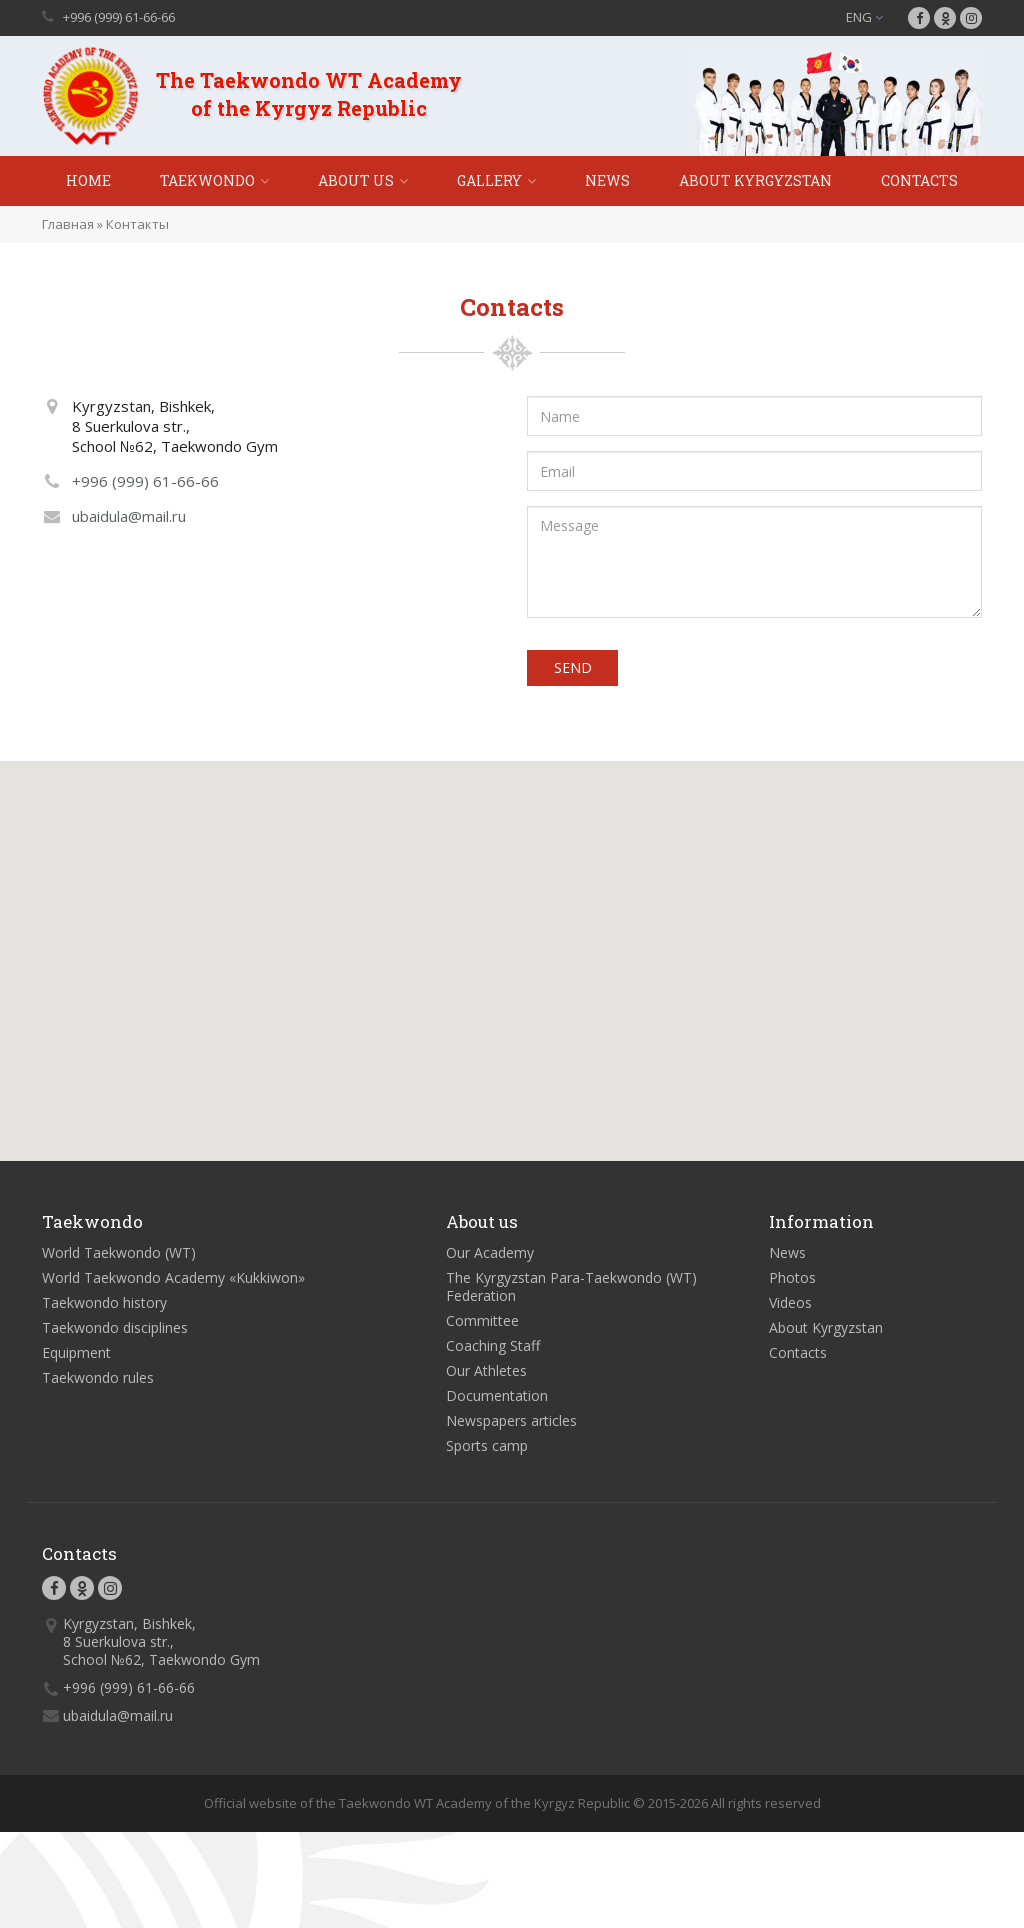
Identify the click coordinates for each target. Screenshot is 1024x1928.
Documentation (497, 1399)
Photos (792, 1281)
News (607, 180)
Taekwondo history (104, 1306)
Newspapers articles (511, 1424)
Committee (482, 1324)
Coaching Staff (493, 1349)
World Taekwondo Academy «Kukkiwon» (173, 1281)
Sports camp (487, 1449)
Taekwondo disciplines (115, 1331)
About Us (356, 180)
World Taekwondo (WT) (119, 1256)
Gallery (489, 180)
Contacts (919, 180)
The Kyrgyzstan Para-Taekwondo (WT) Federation (571, 1290)
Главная (68, 224)
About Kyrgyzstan (755, 180)
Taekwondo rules (98, 1381)
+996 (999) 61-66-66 (119, 17)
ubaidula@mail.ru (129, 516)
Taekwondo (207, 180)
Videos (790, 1306)
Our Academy (490, 1256)
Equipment (76, 1356)
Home (88, 180)
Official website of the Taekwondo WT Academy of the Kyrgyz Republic (417, 1807)
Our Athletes (486, 1374)
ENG (864, 17)
